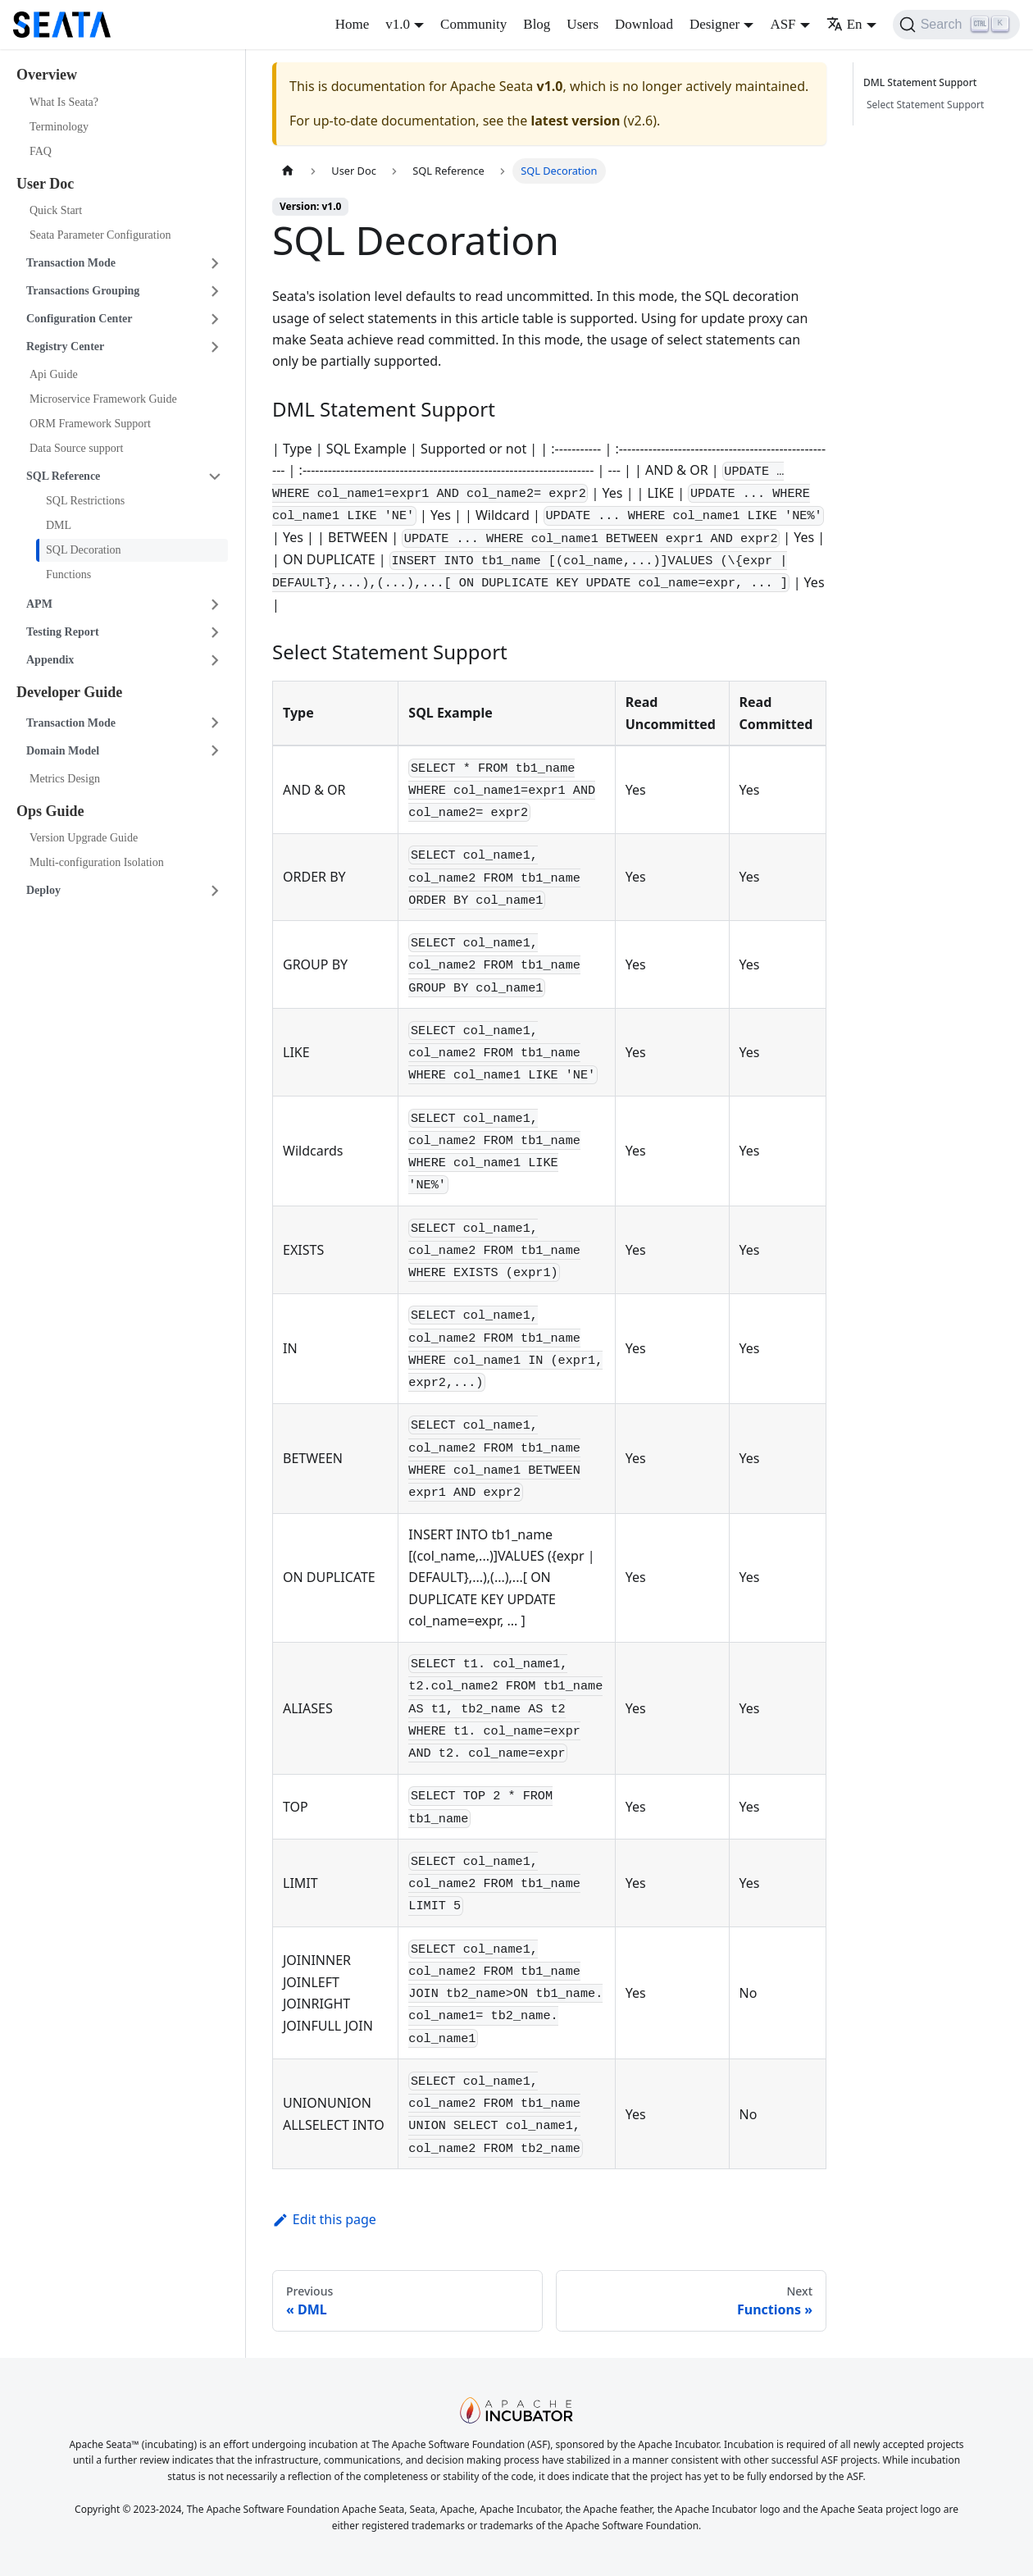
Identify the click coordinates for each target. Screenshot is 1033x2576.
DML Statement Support (922, 82)
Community (473, 24)
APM (39, 604)
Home (352, 24)
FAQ (41, 151)
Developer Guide (69, 692)
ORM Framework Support (90, 423)
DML (58, 525)
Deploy (43, 890)
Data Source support (76, 448)
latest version (575, 121)
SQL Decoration (83, 550)
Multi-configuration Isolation (97, 862)
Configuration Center (79, 318)
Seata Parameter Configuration (100, 235)
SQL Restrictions (85, 501)
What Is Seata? (64, 102)
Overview (46, 74)
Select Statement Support (925, 105)
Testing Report (62, 632)
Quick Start (56, 210)
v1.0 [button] (397, 24)
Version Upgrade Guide (84, 838)
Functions (68, 574)
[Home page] (287, 171)
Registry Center (65, 346)
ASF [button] (782, 24)
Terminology (59, 127)
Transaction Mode (71, 263)
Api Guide (54, 374)
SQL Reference (63, 476)
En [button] (844, 24)
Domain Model (62, 751)
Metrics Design (65, 779)
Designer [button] (714, 24)
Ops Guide (50, 811)
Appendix (50, 660)
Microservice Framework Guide (103, 399)
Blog (536, 24)
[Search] (956, 24)
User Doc (45, 184)
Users (582, 24)
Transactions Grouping (82, 291)
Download (644, 24)
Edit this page (324, 2219)
